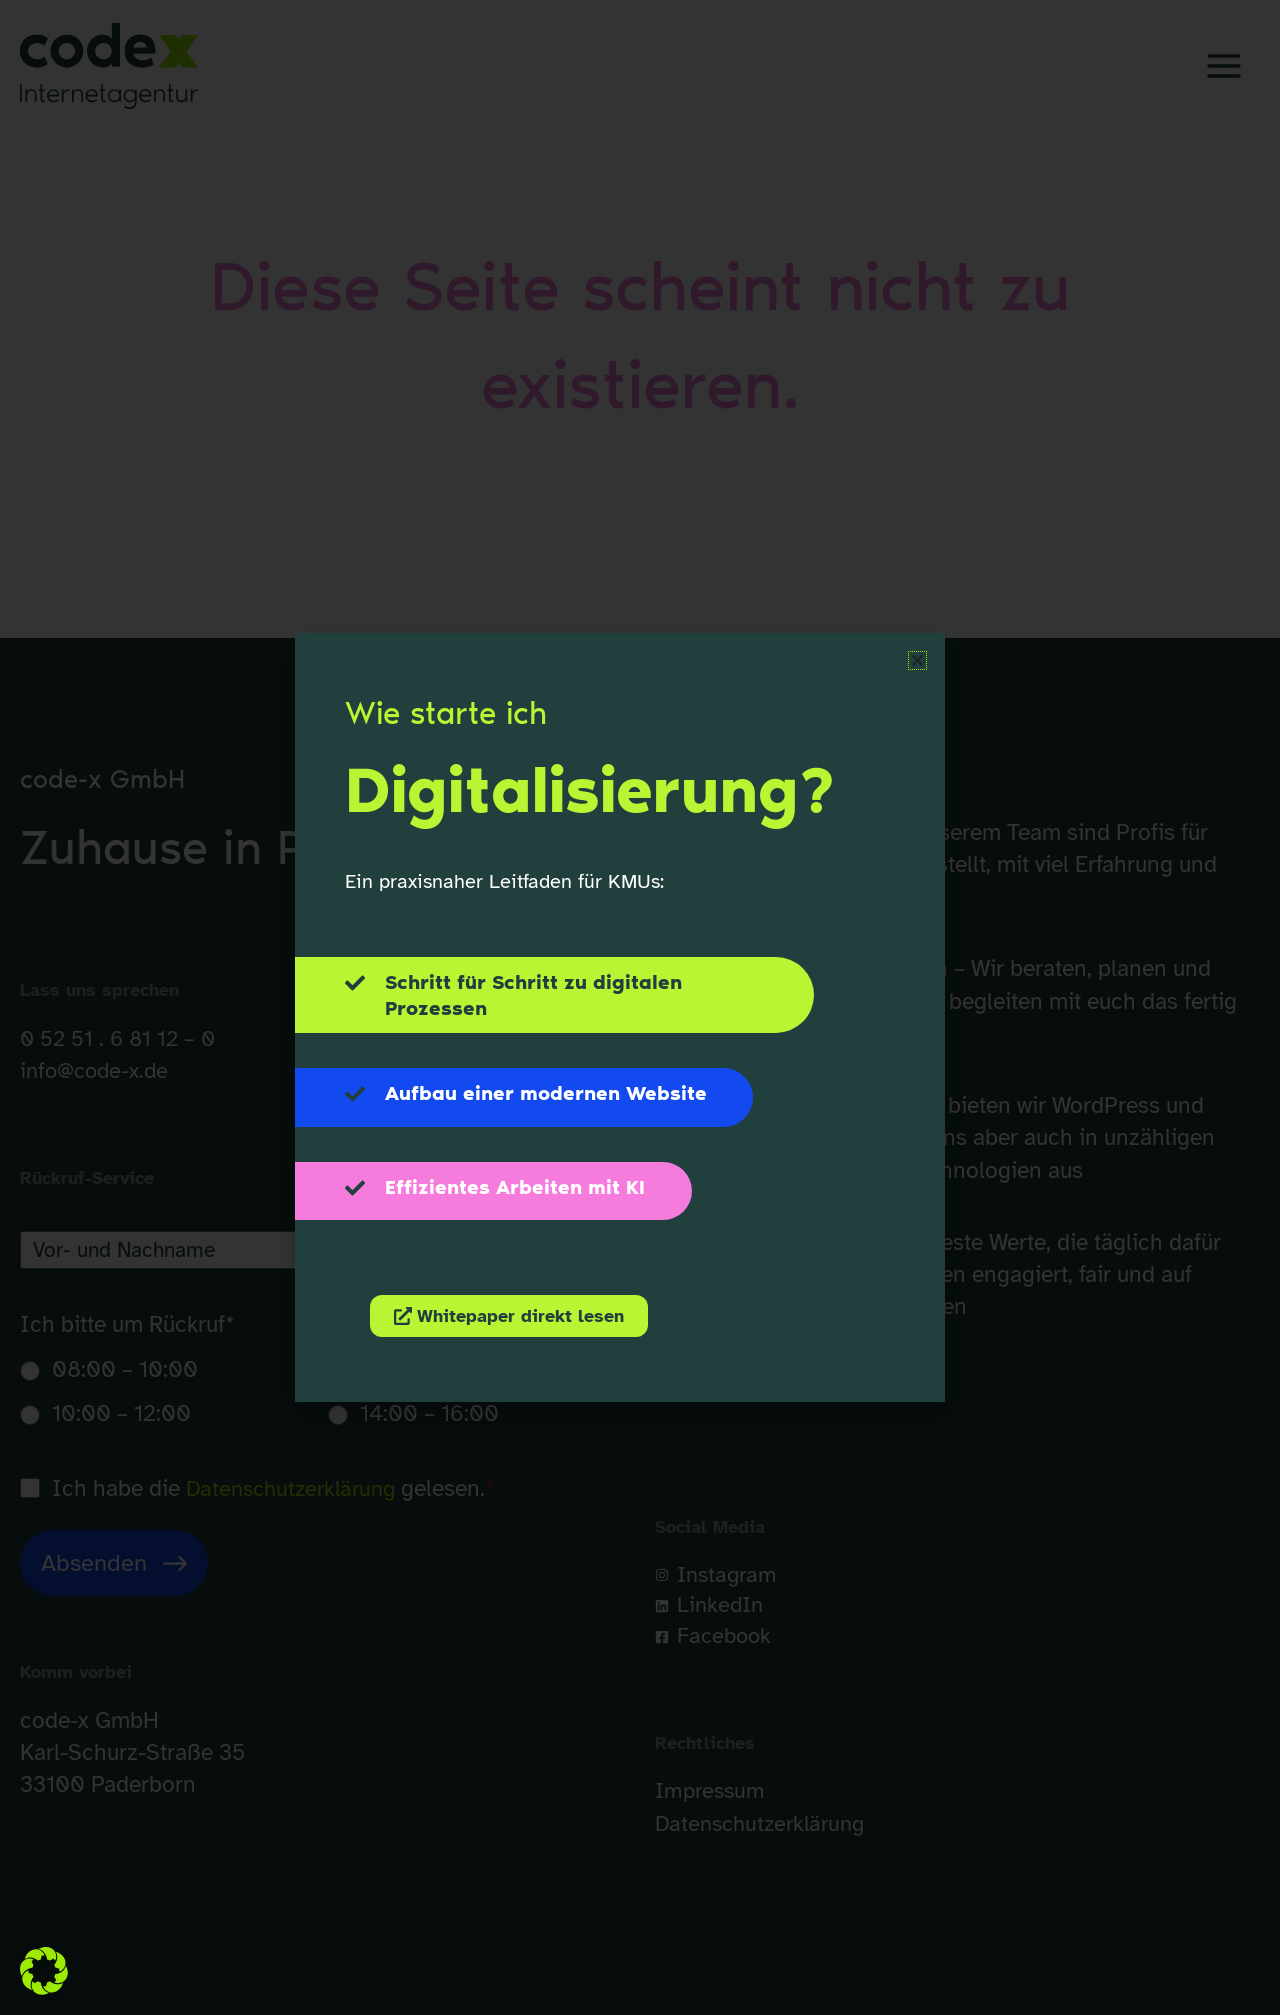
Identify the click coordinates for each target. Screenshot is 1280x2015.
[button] (44, 1971)
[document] (640, 1007)
